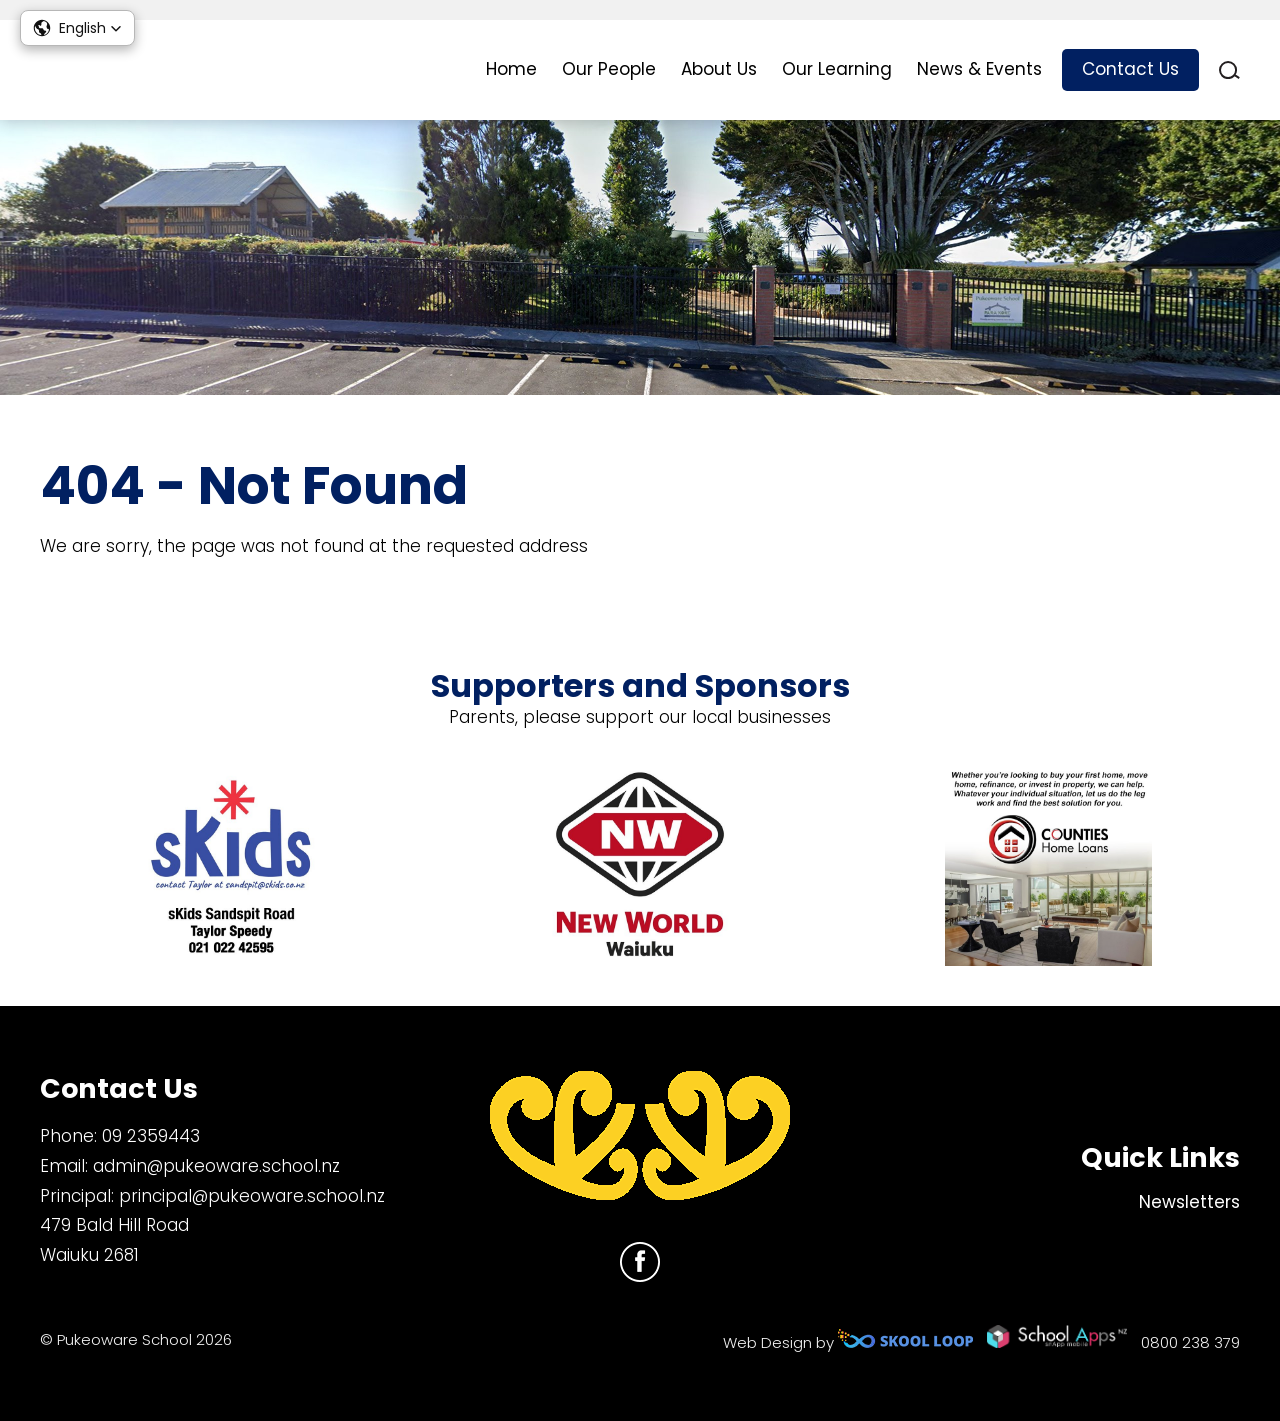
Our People (609, 69)
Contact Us (1130, 69)
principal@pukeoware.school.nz (252, 1196)
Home (511, 69)
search (1229, 70)
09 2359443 (151, 1136)
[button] (77, 28)
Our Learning (837, 69)
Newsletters (1189, 1202)
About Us (719, 69)
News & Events (979, 69)
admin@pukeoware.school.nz (216, 1166)
